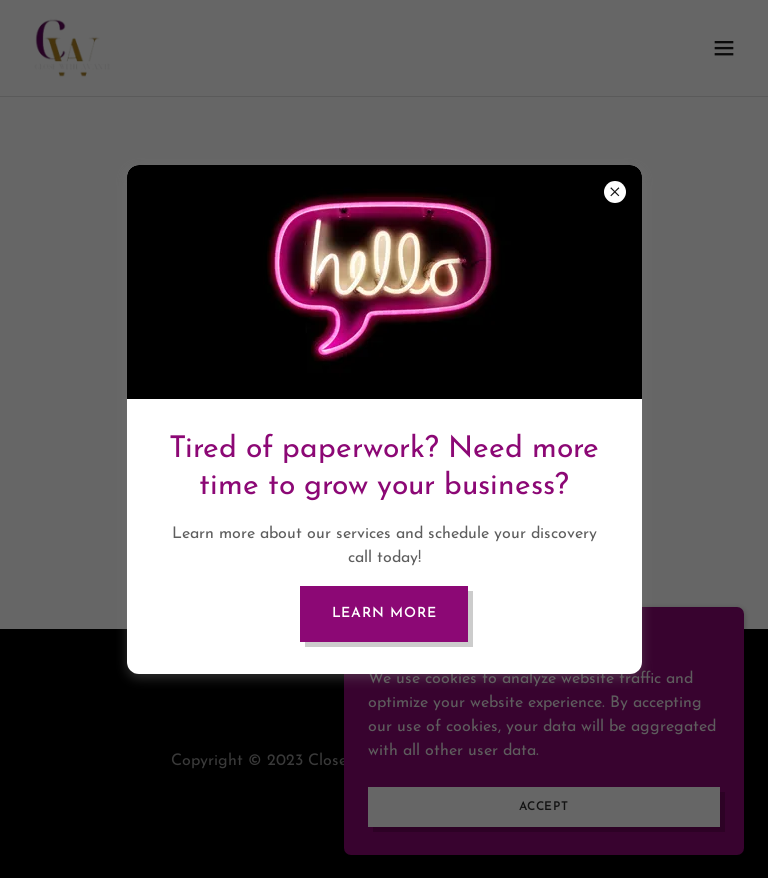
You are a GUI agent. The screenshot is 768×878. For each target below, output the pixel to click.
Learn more (384, 613)
